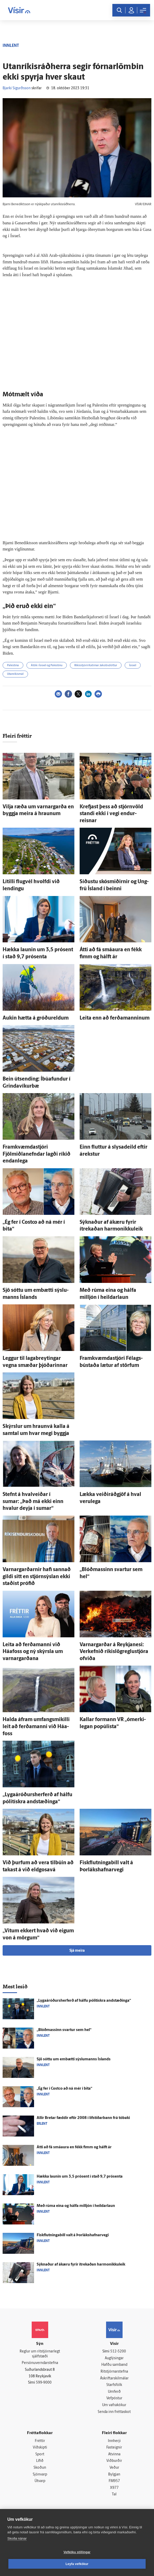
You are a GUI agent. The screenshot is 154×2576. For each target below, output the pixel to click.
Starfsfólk (114, 2385)
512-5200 (118, 2352)
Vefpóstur (114, 2398)
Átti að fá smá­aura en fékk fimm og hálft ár (74, 2147)
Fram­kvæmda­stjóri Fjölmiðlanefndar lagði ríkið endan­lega (36, 1154)
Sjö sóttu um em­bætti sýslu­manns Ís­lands (74, 2059)
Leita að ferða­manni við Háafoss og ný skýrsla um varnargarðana (33, 1651)
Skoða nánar (17, 2538)
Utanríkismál (15, 674)
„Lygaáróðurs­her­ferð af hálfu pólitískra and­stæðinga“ (84, 2001)
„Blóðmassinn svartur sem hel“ (64, 2030)
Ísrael (132, 665)
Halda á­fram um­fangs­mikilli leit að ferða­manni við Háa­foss (36, 1726)
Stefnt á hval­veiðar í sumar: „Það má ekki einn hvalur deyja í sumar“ (33, 1501)
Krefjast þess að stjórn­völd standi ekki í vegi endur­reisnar (111, 814)
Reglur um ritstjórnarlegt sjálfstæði (40, 2354)
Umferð (114, 2392)
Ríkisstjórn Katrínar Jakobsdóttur (95, 665)
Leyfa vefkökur (77, 2564)
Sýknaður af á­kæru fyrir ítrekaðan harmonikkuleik (81, 2265)
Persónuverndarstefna (40, 2363)
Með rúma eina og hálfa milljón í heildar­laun (76, 2206)
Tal (114, 2494)
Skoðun (40, 2468)
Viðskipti (40, 2448)
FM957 (114, 2481)
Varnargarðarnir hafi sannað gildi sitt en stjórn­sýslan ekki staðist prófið (37, 1576)
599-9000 (44, 2383)
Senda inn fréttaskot (114, 2412)
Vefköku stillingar (77, 2552)
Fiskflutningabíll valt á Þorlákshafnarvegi (73, 2235)
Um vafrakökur (114, 2405)
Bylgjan (114, 2475)
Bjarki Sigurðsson (17, 88)
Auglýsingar (114, 2358)
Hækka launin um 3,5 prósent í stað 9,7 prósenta (80, 2177)
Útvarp (40, 2481)
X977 (114, 2488)
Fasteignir (114, 2448)
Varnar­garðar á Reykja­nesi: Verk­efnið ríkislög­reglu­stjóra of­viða (114, 1651)
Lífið (39, 2461)
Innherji (114, 2441)
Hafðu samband (114, 2365)
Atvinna (114, 2454)
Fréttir (40, 2441)
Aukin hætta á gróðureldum (36, 1018)
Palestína (13, 665)
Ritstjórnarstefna (114, 2372)
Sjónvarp (40, 2475)
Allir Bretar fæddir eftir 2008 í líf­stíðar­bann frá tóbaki (83, 2118)
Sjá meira (77, 1951)
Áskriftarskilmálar (114, 2378)
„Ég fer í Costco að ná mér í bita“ (64, 2089)
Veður (114, 2468)
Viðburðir (114, 2461)
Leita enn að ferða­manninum (115, 1018)
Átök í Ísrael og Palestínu (46, 665)
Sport (39, 2454)
